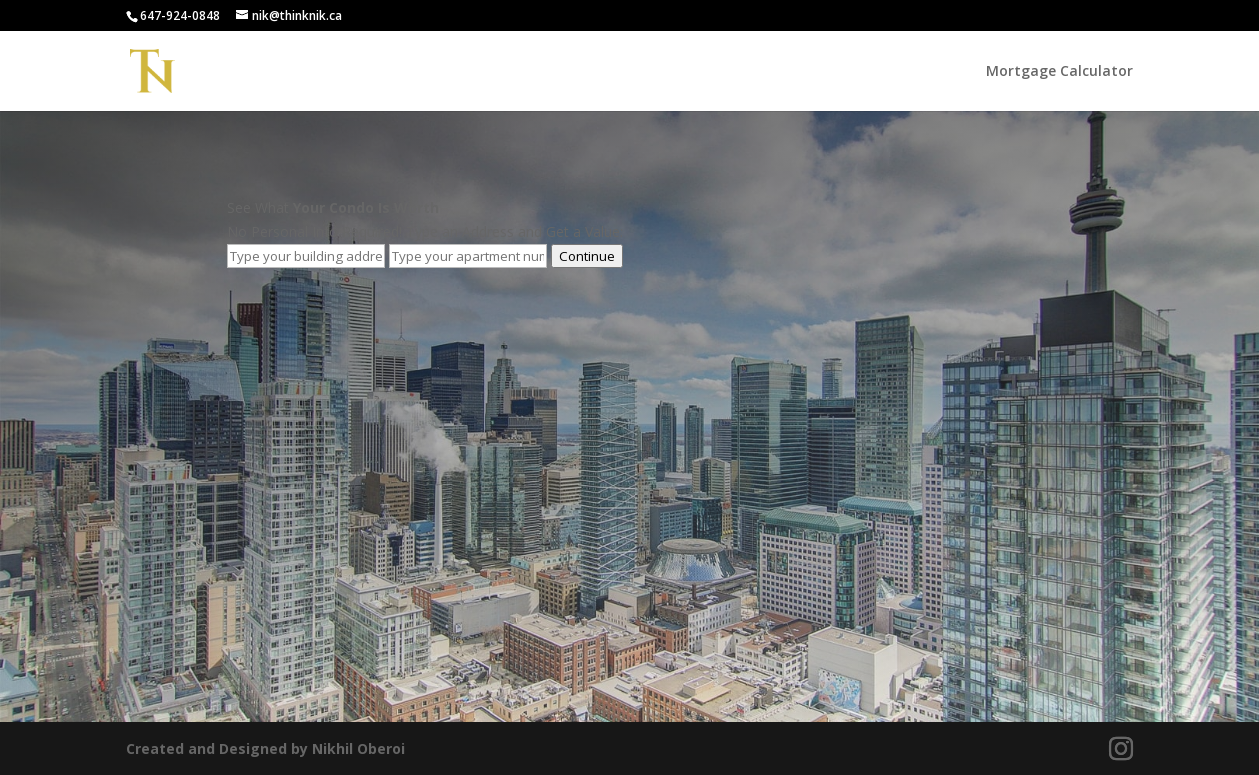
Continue (587, 256)
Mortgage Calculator (1059, 72)
